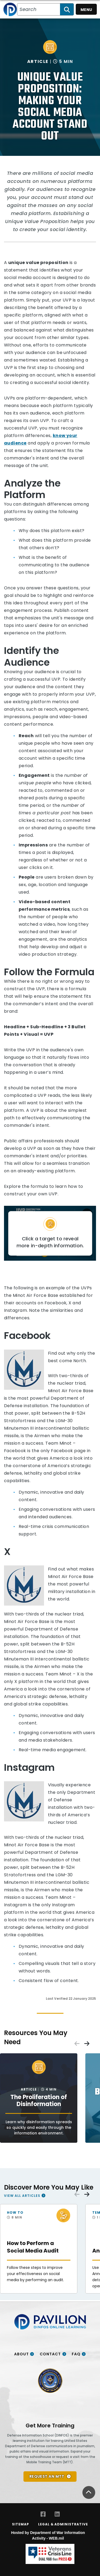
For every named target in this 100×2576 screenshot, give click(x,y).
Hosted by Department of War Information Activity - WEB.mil (48, 2535)
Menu (86, 9)
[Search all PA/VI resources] (39, 9)
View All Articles (22, 2195)
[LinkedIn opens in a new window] (57, 2514)
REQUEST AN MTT (47, 2476)
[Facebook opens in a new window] (43, 2514)
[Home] (10, 9)
